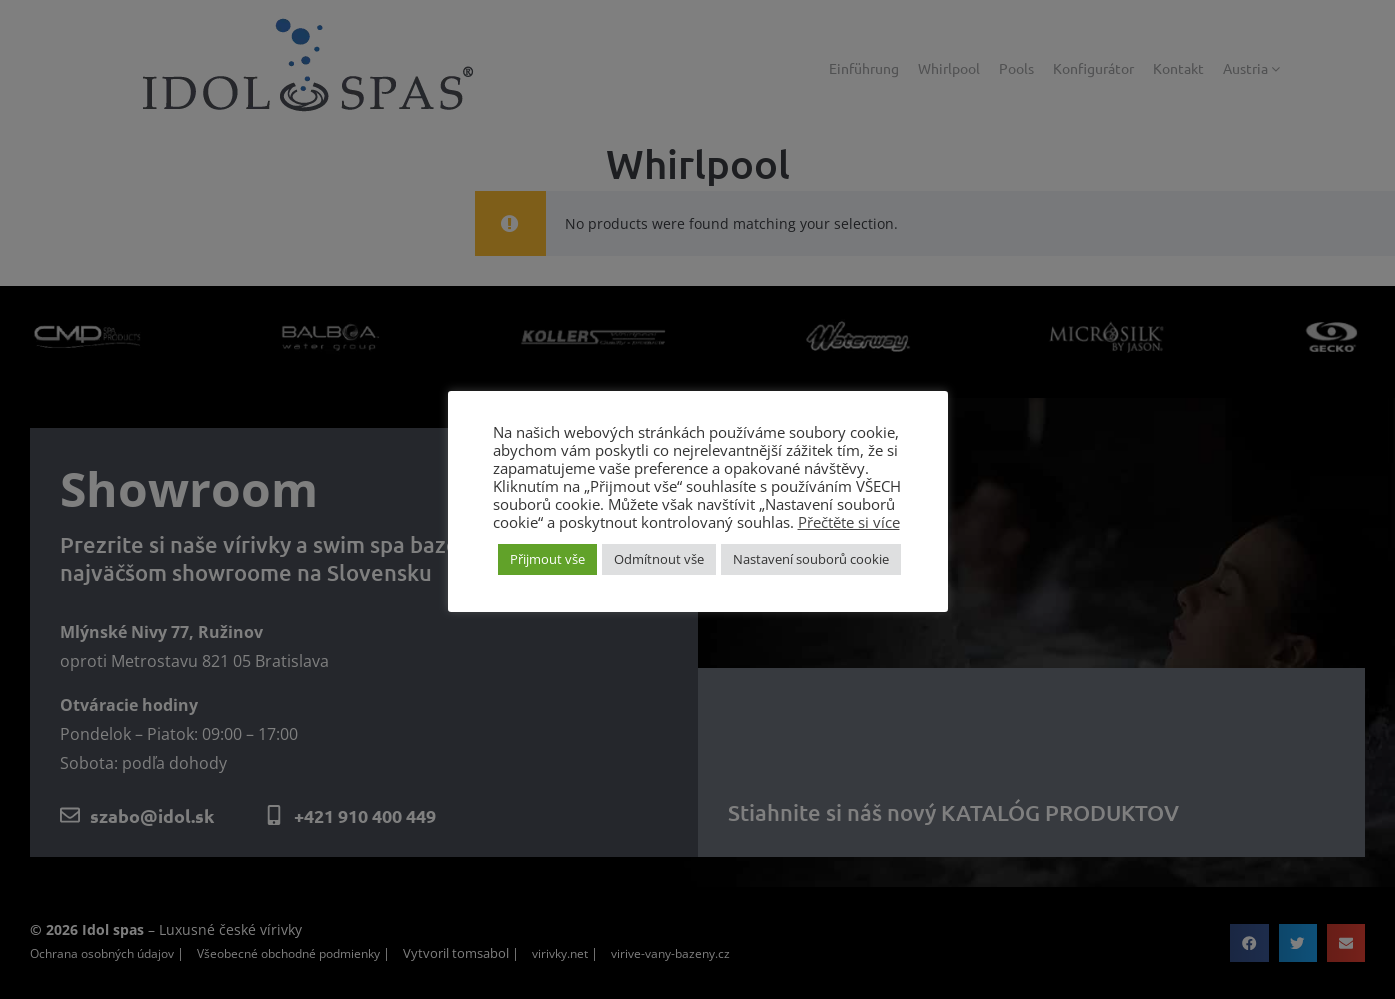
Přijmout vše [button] (547, 559)
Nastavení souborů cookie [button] (811, 559)
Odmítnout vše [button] (659, 559)
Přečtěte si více (849, 522)
